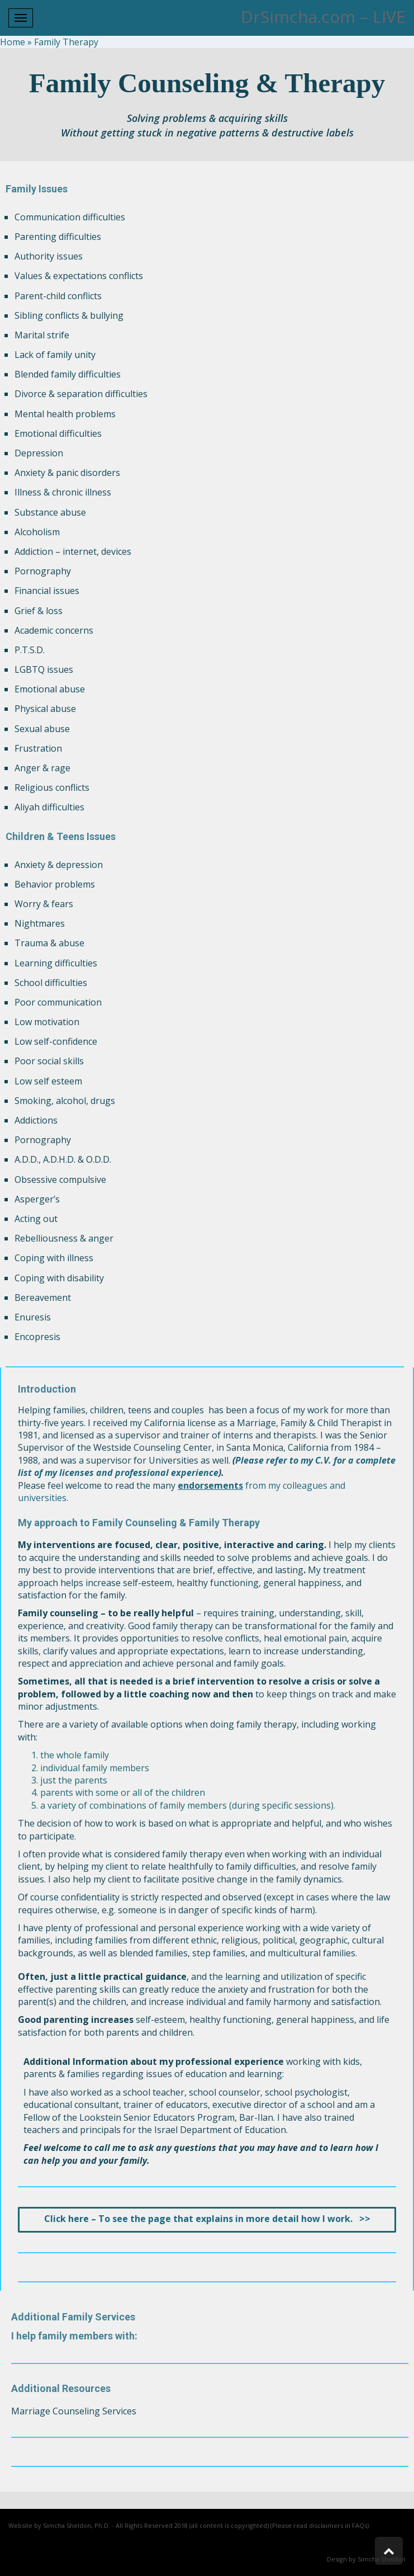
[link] (207, 2218)
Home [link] (12, 42)
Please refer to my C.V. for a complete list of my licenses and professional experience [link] (207, 1466)
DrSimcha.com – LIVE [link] (323, 16)
